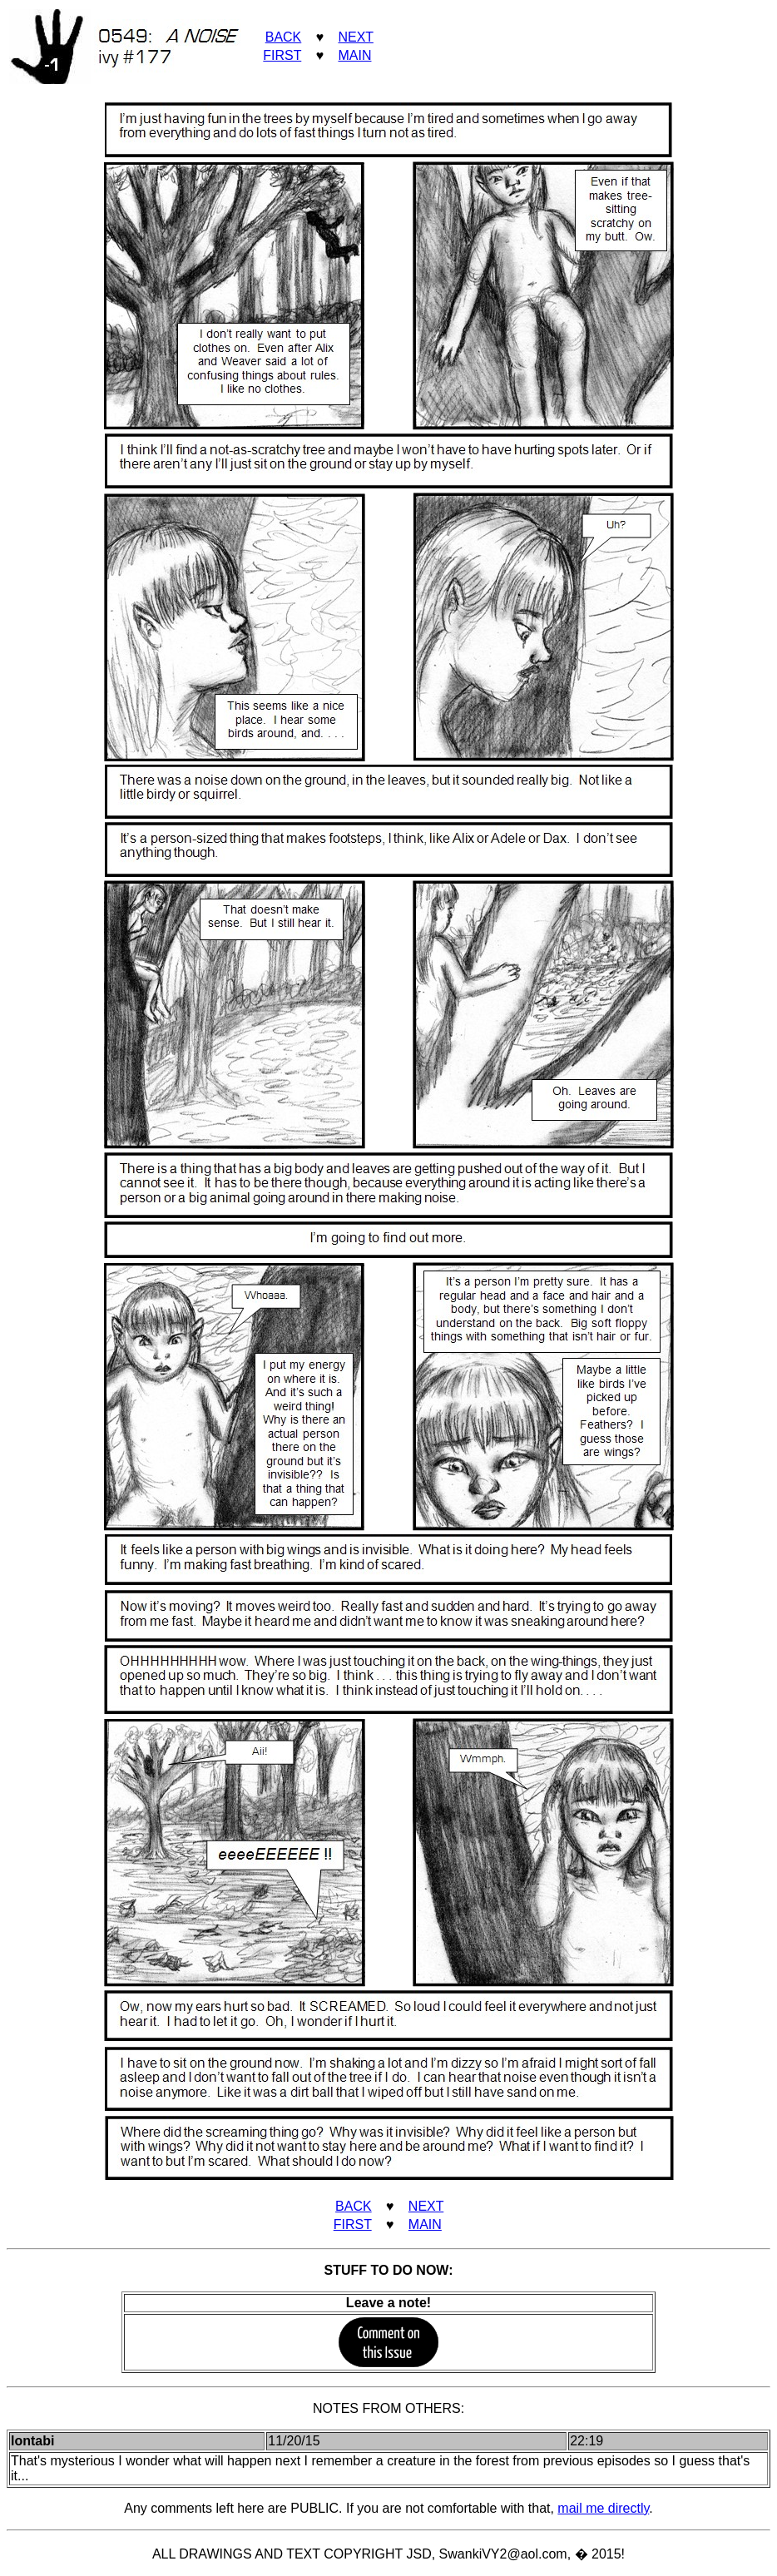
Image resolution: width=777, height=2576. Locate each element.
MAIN (354, 55)
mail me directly (603, 2508)
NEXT (355, 37)
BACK (283, 37)
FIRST (282, 55)
